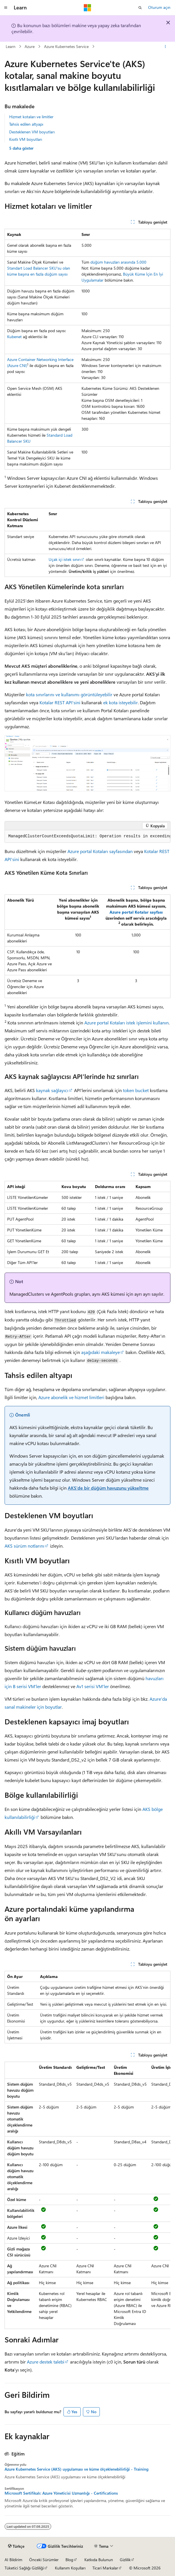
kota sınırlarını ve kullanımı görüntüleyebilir (69, 694)
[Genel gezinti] (5, 8)
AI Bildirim (13, 2559)
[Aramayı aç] (140, 8)
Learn (10, 46)
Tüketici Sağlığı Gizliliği (24, 2568)
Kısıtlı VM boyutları (25, 139)
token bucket (136, 1090)
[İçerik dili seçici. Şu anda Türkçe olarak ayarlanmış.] (16, 2546)
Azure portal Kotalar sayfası (136, 912)
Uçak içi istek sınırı (65, 559)
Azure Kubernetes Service (66, 46)
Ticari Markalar (105, 2568)
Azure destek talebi (45, 2362)
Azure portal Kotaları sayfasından (100, 851)
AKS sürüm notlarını (24, 1546)
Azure (30, 46)
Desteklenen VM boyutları (32, 132)
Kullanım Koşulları (70, 2568)
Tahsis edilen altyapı (26, 124)
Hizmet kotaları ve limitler (31, 116)
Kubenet (14, 336)
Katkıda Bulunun (98, 2559)
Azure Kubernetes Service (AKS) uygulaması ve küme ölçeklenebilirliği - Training (76, 2469)
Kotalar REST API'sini (59, 702)
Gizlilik (125, 2559)
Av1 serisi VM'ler (92, 1686)
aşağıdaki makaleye (100, 1352)
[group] (87, 836)
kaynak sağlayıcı (52, 1090)
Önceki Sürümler (44, 2559)
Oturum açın (159, 7)
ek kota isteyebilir (120, 702)
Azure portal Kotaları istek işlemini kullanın (126, 1023)
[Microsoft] (87, 7)
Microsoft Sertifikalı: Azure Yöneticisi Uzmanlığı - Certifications (61, 2493)
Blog (69, 2559)
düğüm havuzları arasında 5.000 (118, 262)
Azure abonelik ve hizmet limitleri (71, 1397)
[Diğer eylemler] (165, 46)
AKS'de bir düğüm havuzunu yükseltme (108, 1488)
